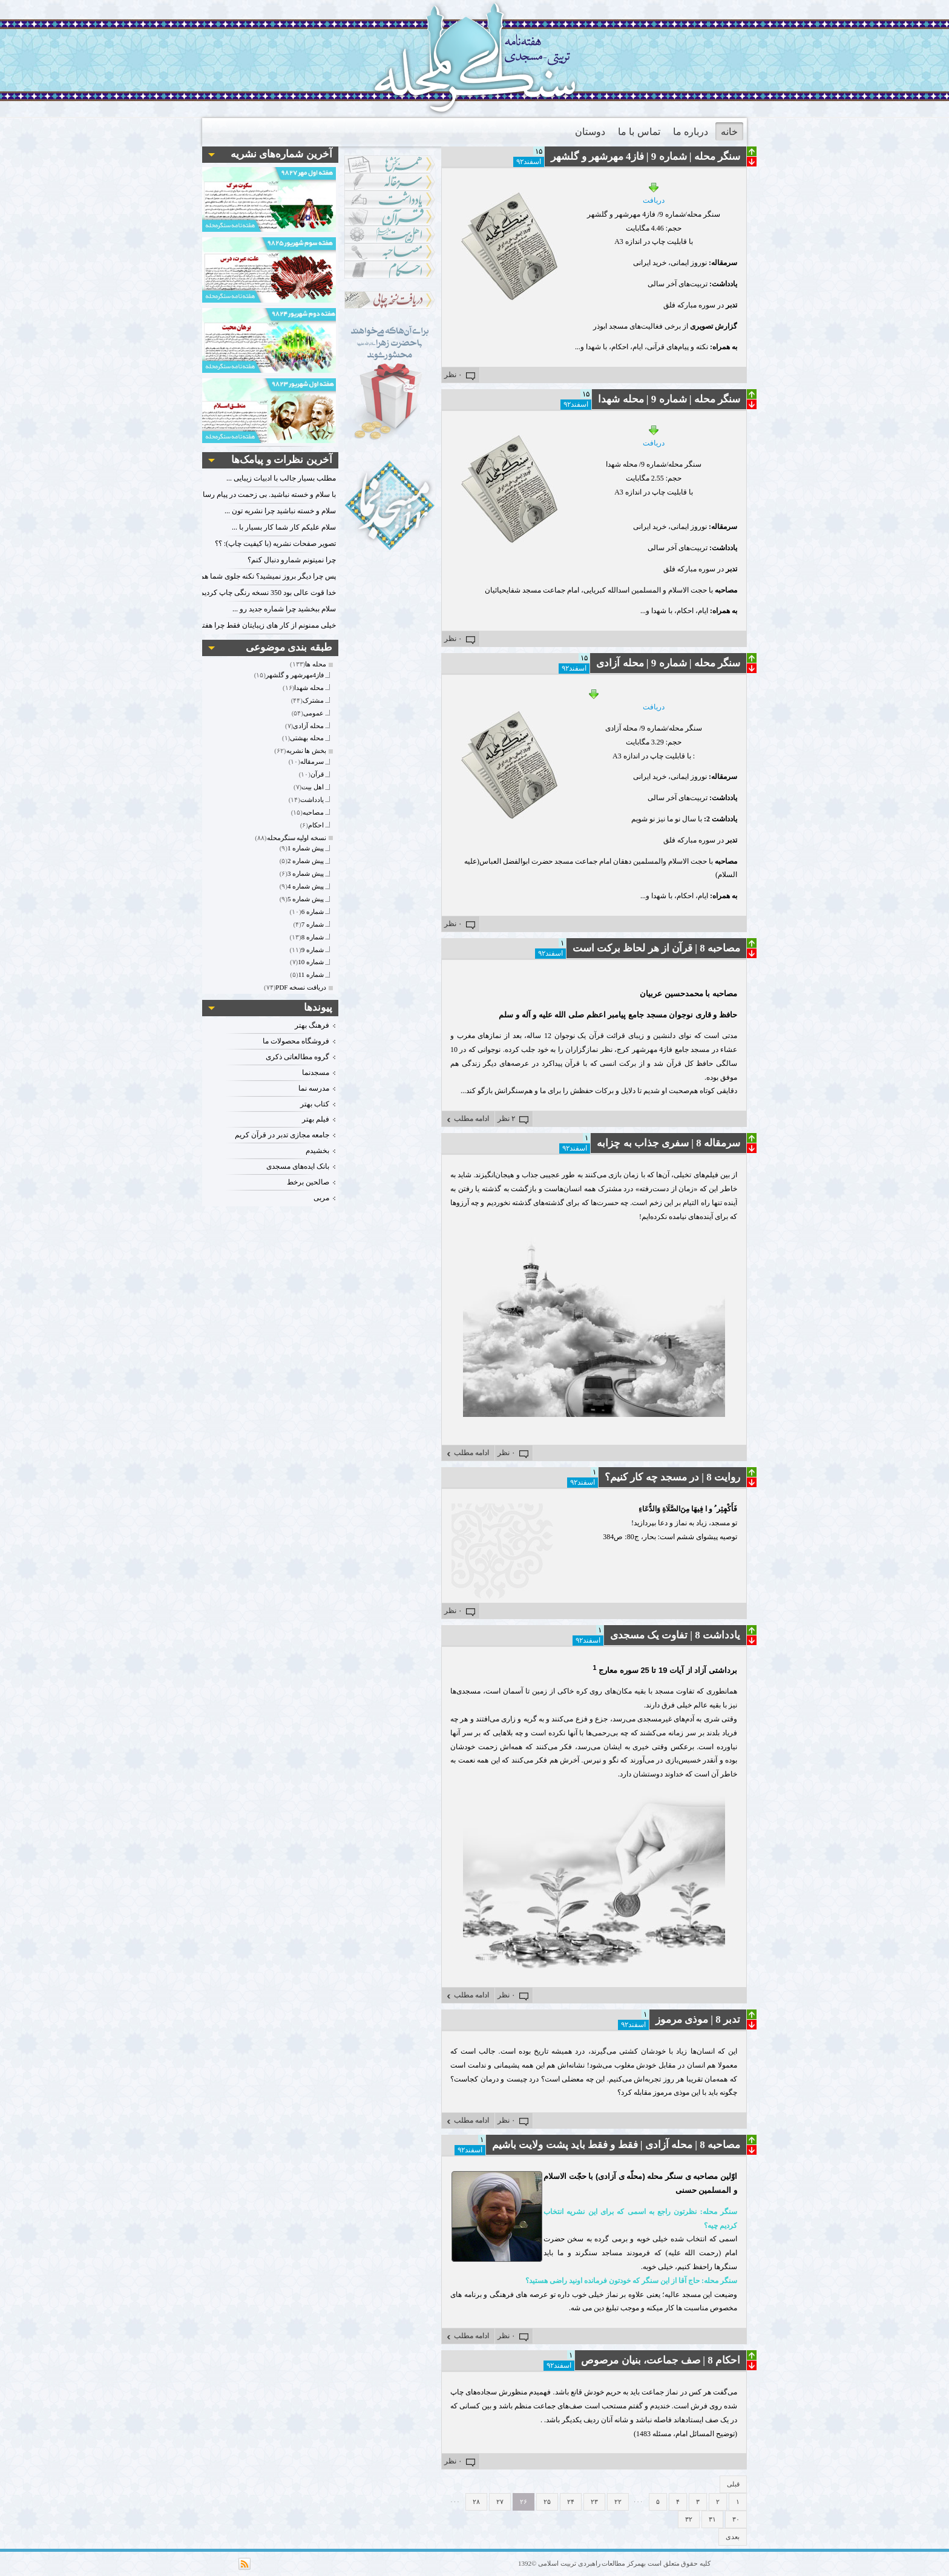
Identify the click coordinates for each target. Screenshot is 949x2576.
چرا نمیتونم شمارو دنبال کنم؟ (292, 560)
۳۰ (736, 2519)
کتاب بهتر (314, 1104)
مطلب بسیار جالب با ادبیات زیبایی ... (281, 478)
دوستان (590, 131)
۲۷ (500, 2501)
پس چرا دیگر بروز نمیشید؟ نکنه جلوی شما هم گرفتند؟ (255, 576)
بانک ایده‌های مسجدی (297, 1166)
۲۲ (618, 2501)
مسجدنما (315, 1072)
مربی (321, 1198)
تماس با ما (639, 131)
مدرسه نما (313, 1088)
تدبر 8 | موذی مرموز (697, 2019)
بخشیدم (317, 1150)
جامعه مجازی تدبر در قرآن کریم (282, 1135)
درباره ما (690, 131)
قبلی (733, 2484)
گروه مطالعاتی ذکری (297, 1057)
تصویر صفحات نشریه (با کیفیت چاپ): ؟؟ (275, 543)
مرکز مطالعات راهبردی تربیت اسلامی (589, 2563)
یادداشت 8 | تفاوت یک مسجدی (675, 1635)
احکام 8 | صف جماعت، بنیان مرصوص (660, 2360)
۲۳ (594, 2501)
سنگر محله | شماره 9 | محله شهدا (669, 399)
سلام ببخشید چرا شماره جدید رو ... (284, 609)
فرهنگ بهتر (312, 1025)
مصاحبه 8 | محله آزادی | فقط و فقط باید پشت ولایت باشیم (616, 2144)
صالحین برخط (308, 1182)
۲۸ (476, 2501)
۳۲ (688, 2519)
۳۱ (712, 2519)
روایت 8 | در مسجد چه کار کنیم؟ (672, 1477)
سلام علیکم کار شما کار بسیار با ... (284, 527)
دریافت (654, 193)
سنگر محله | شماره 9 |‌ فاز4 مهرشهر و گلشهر (645, 156)
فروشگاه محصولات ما (296, 1041)
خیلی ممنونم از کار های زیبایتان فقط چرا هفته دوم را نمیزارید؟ (243, 625)
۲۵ (547, 2501)
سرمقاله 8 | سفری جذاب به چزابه (668, 1143)
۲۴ (570, 2501)
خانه (729, 131)
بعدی (733, 2536)
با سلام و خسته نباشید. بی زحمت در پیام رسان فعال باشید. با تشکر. (235, 494)
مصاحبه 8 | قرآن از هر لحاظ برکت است (656, 948)
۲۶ (523, 2501)
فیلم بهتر (315, 1119)
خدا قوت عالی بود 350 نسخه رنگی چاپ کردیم (268, 592)
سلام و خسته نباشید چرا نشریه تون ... (280, 511)
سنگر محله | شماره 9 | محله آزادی (668, 663)
